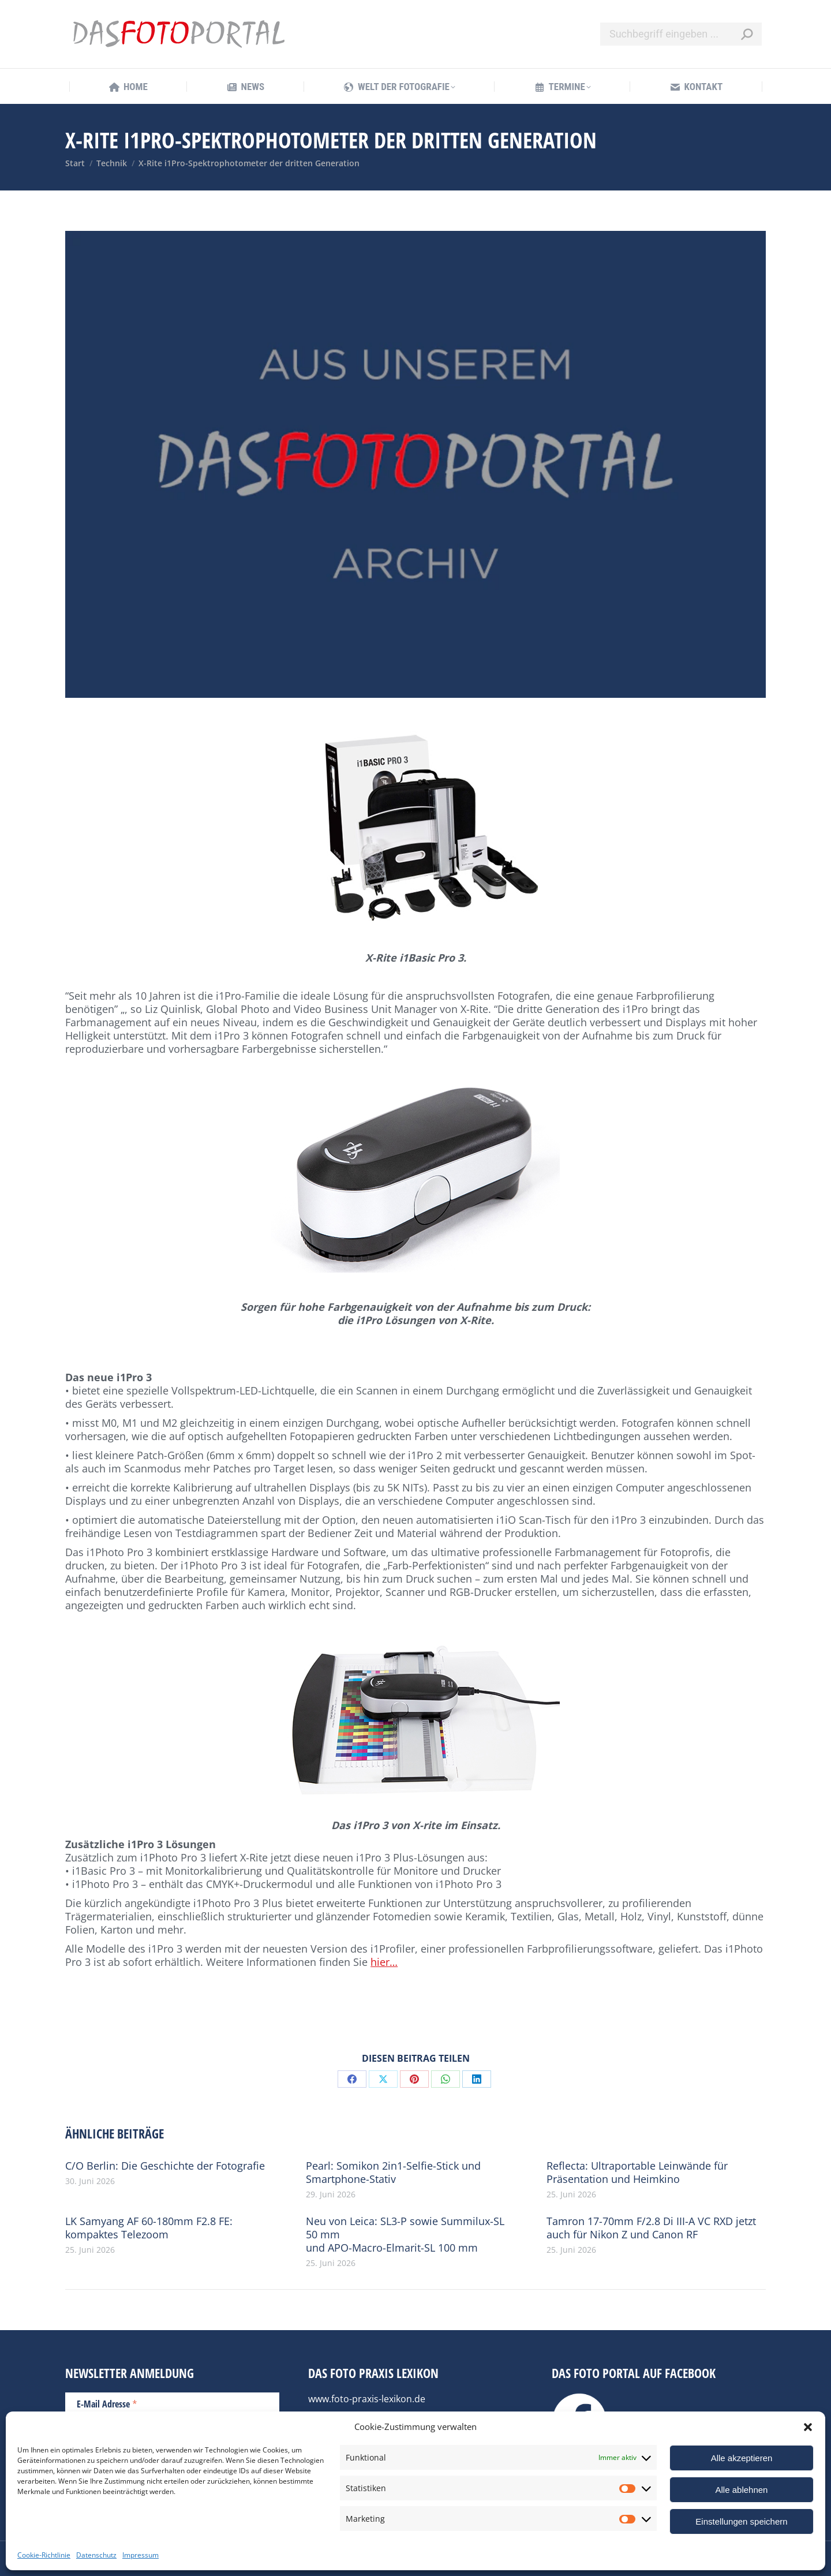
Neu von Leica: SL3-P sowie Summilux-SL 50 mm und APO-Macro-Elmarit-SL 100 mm (405, 2235)
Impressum (140, 2555)
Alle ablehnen (742, 2490)
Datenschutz (96, 2555)
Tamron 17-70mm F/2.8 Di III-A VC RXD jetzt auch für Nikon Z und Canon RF (651, 2228)
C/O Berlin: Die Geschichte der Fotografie (165, 2166)
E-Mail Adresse (107, 2403)
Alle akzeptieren (742, 2458)
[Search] (681, 34)
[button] (808, 2427)
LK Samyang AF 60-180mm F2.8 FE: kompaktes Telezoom (149, 2228)
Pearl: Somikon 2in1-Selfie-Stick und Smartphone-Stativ (393, 2172)
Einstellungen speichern (741, 2521)
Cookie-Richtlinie (43, 2555)
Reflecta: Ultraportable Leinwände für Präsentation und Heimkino (637, 2172)
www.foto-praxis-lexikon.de (366, 2398)
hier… (384, 1962)
